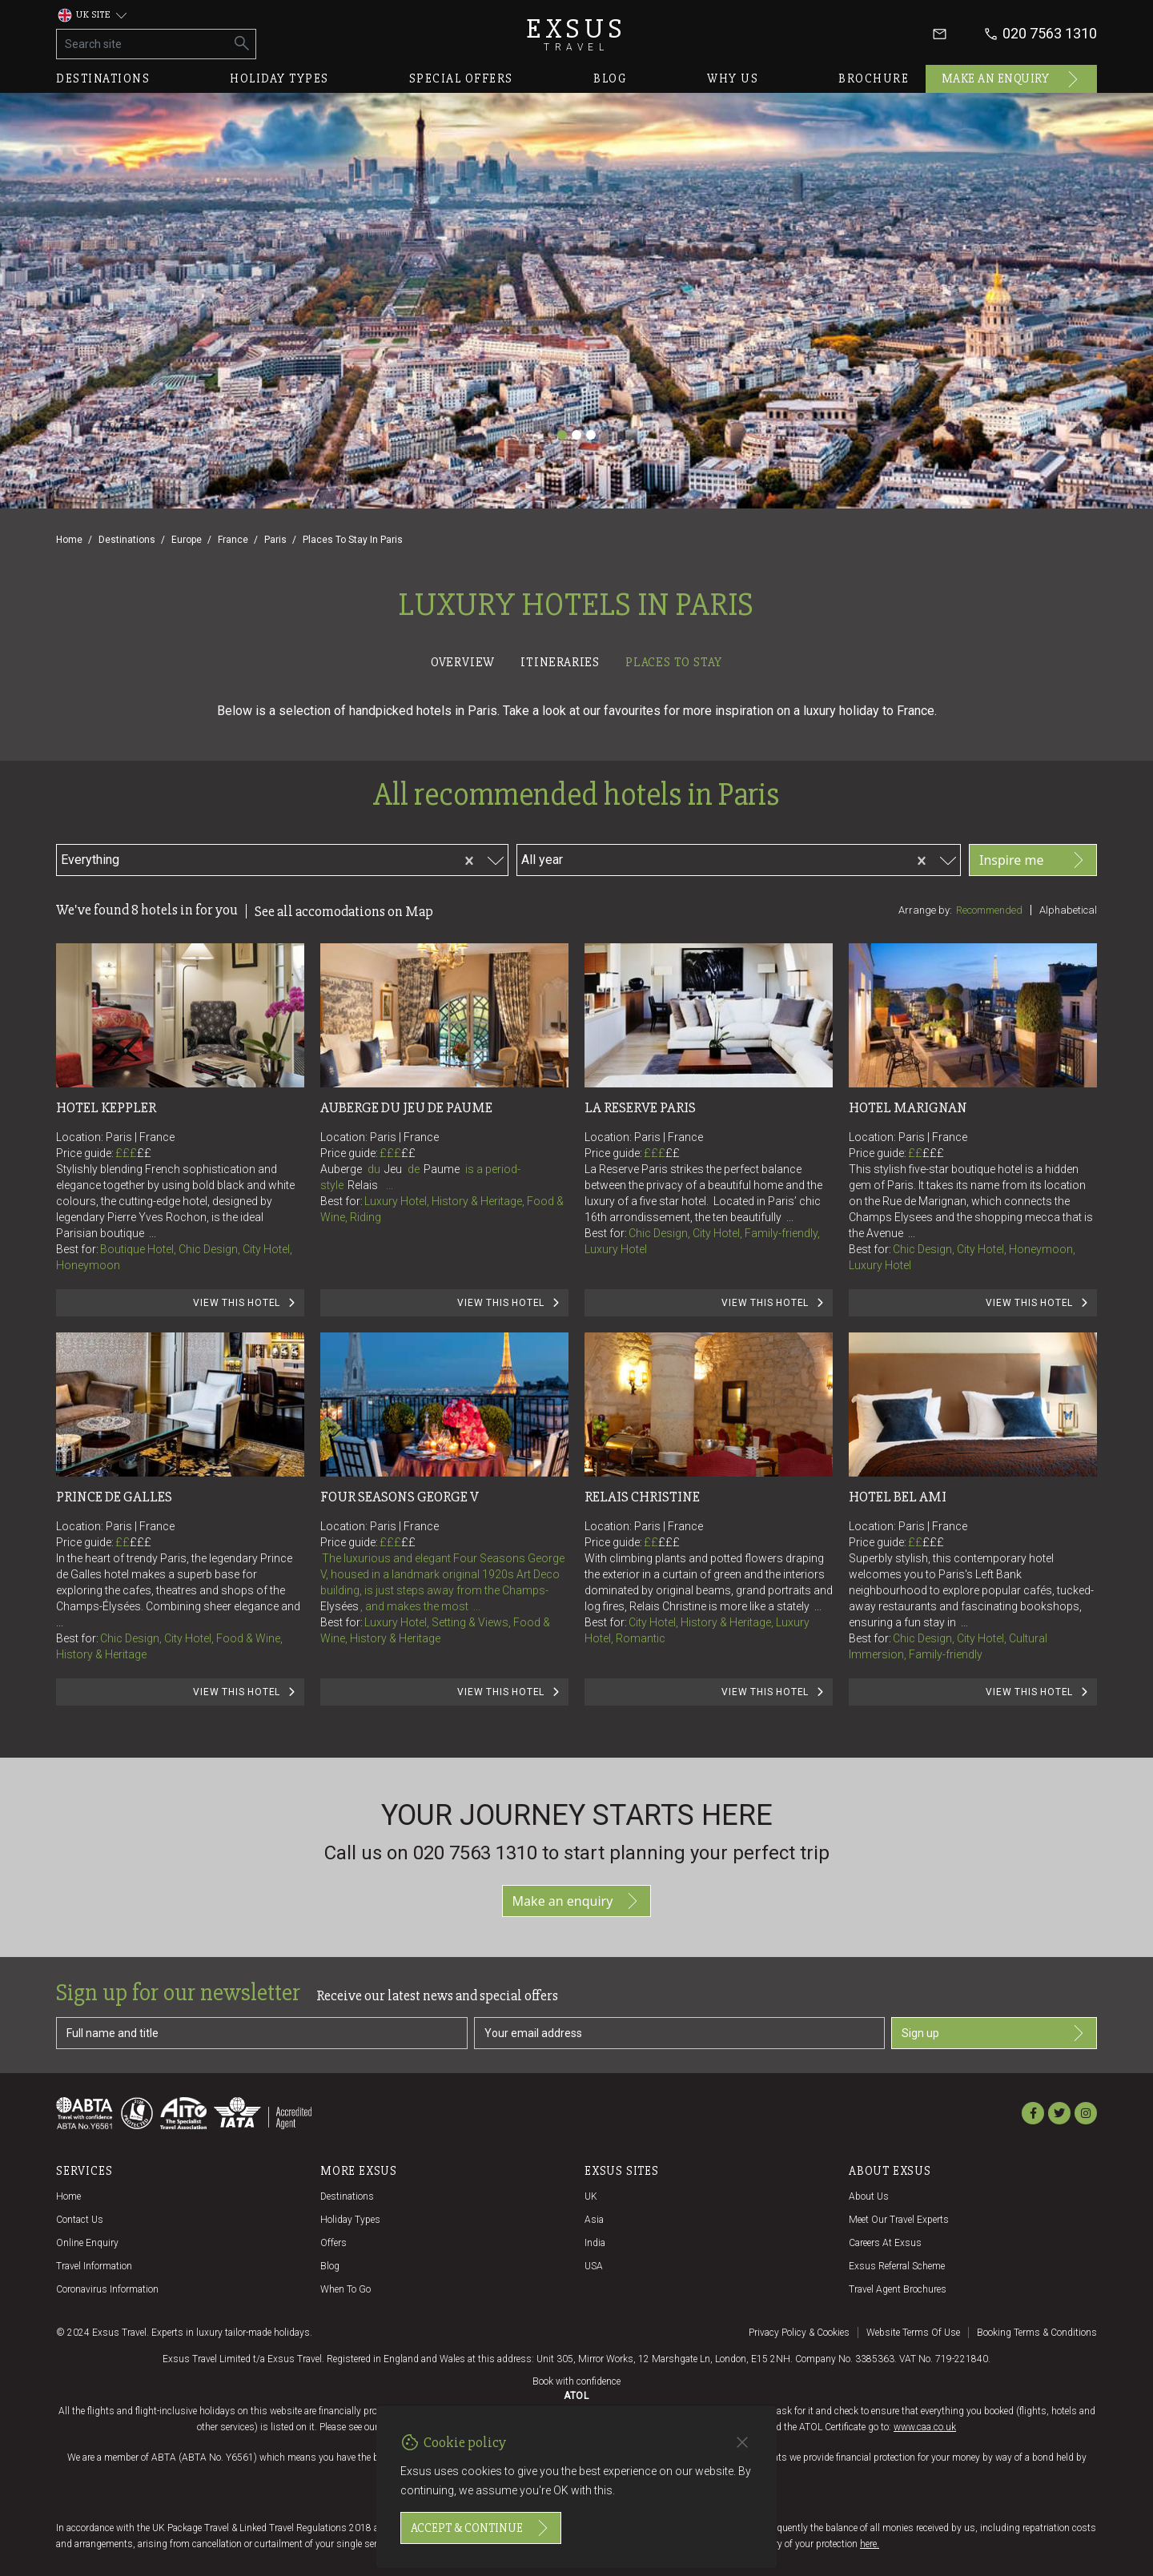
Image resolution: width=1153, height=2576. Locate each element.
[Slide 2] (576, 435)
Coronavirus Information (107, 2289)
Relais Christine (642, 1496)
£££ (133, 1153)
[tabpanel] (576, 1215)
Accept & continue (481, 2528)
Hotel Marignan (908, 1107)
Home (69, 539)
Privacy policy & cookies (799, 2332)
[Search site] (143, 44)
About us (869, 2196)
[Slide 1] (562, 435)
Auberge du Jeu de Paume (406, 1107)
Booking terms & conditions (1037, 2332)
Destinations (103, 78)
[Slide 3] (591, 435)
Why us (732, 78)
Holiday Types (350, 2219)
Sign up (994, 2033)
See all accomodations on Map (344, 911)
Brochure (873, 78)
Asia (594, 2219)
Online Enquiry (87, 2242)
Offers (333, 2242)
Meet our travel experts (899, 2219)
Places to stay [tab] (673, 662)
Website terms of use (913, 2332)
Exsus (576, 34)
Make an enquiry (1012, 79)
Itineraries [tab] (560, 662)
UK (591, 2196)
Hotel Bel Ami (897, 1496)
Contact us (79, 2219)
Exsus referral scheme (897, 2266)
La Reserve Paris (640, 1107)
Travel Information (94, 2266)
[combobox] (214, 857)
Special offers (461, 78)
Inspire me (1033, 860)
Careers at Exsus (885, 2242)
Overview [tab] (463, 662)
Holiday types (279, 78)
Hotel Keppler (106, 1107)
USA (594, 2266)
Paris (275, 539)
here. (869, 2544)
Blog (610, 78)
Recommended (989, 910)
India (595, 2242)
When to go (345, 2289)
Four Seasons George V (399, 1496)
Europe (186, 539)
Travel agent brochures (897, 2289)
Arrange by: (925, 910)
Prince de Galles (114, 1496)
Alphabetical (1068, 910)
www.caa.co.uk (925, 2427)
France (233, 539)
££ (144, 1153)
